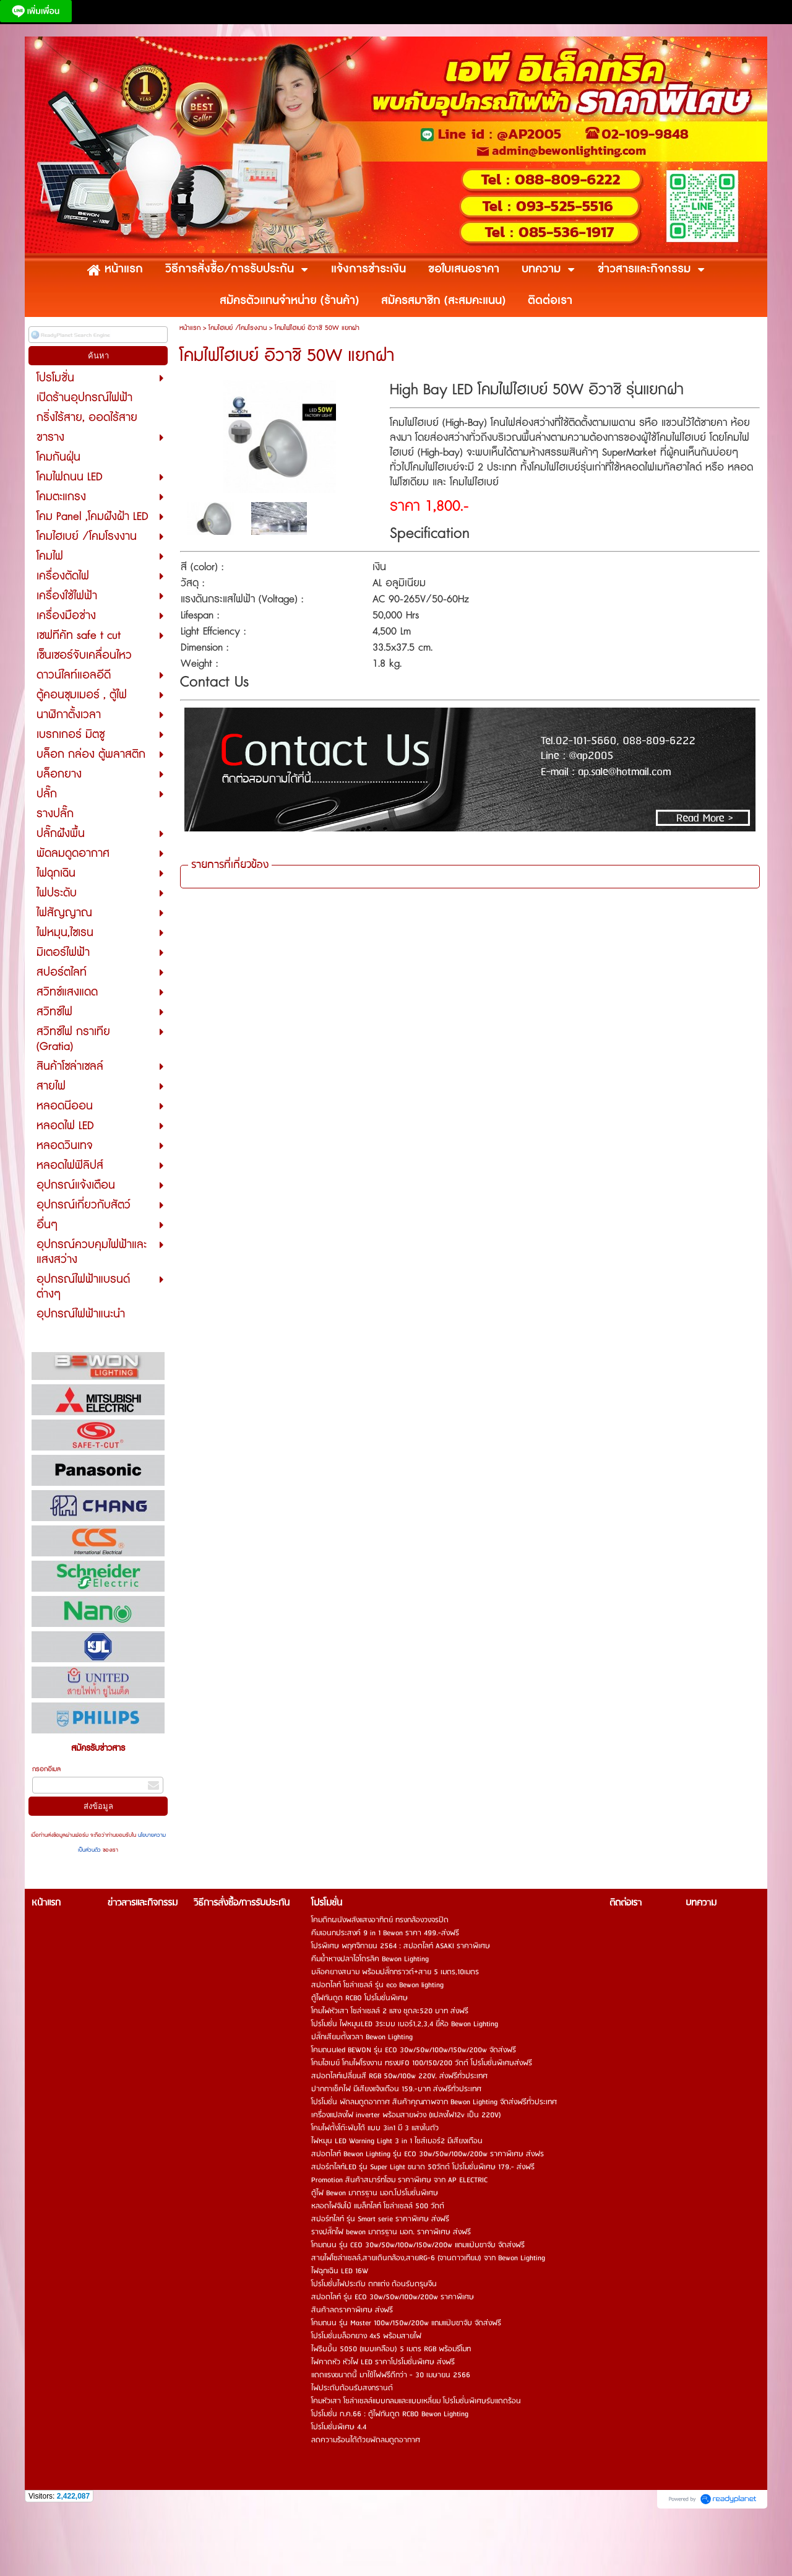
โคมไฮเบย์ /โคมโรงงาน (238, 327)
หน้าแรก (189, 327)
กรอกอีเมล (46, 1769)
